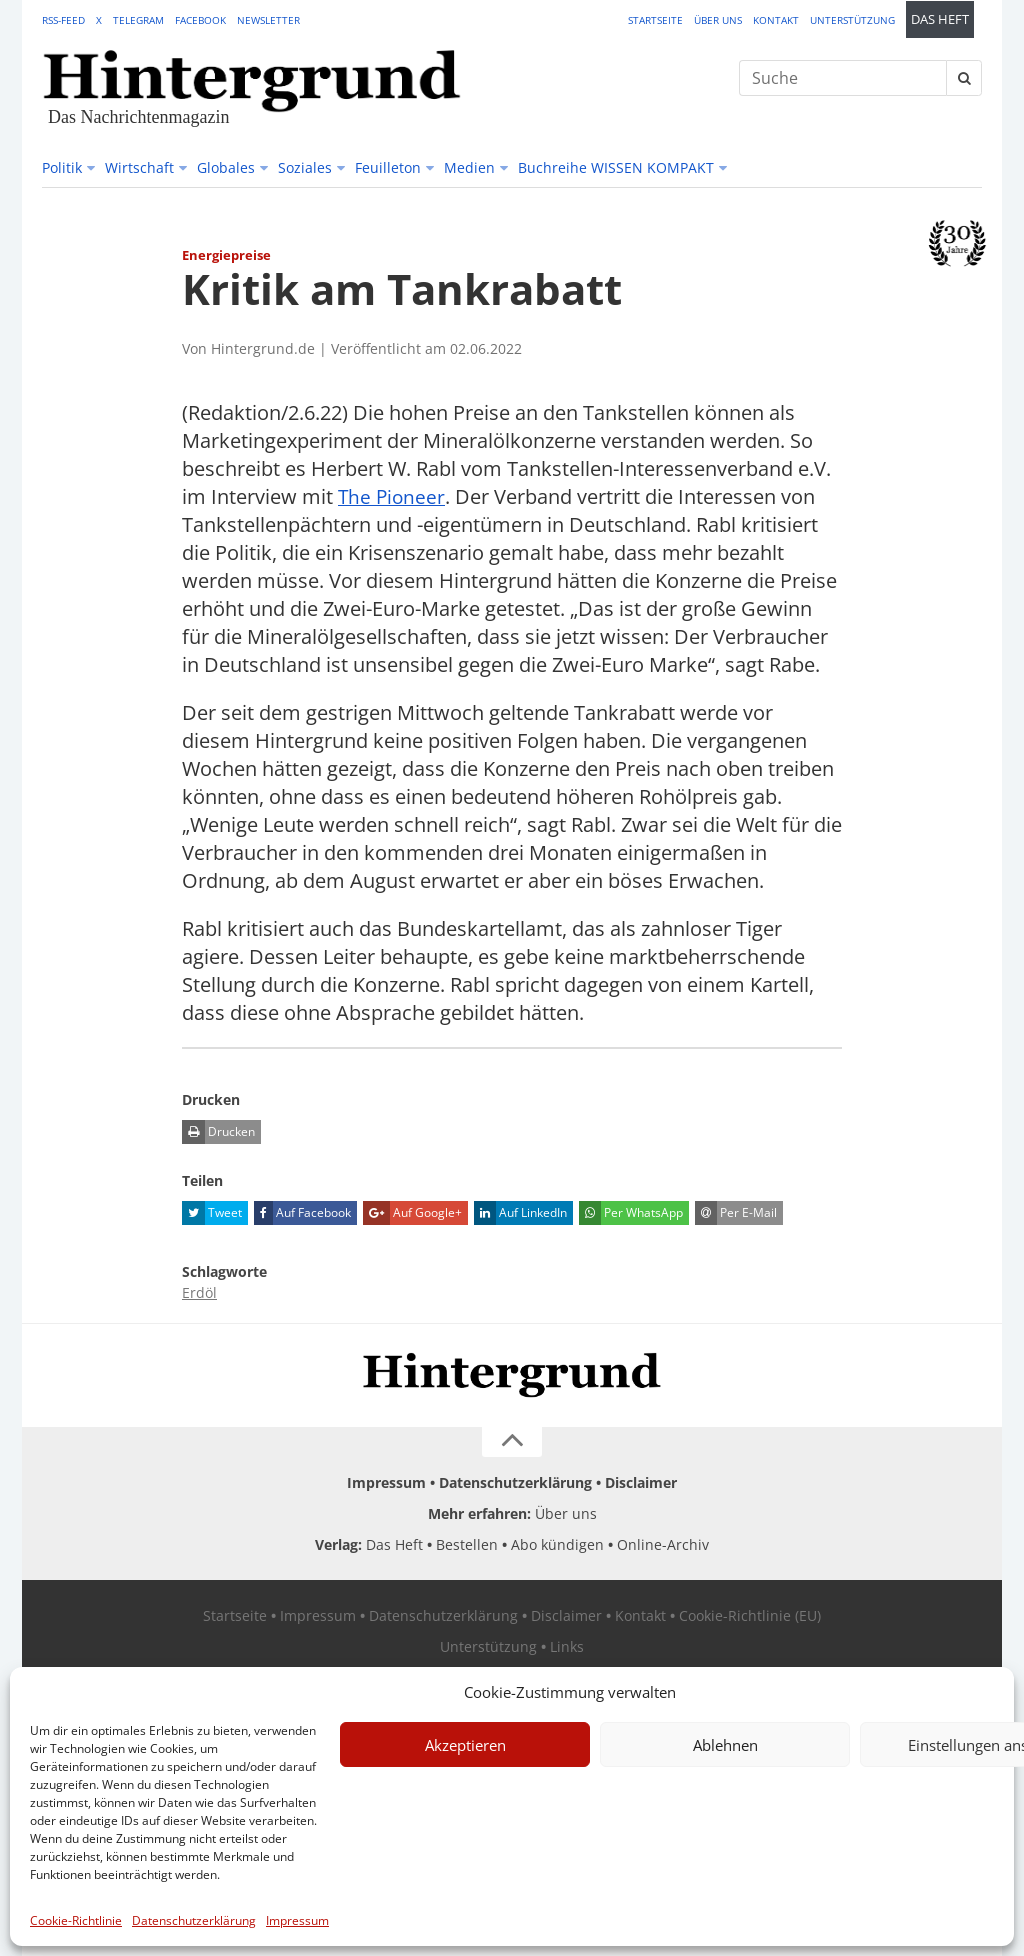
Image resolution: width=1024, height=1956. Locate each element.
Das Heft (940, 19)
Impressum (297, 1920)
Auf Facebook (302, 1213)
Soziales (305, 167)
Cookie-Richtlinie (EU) (750, 1615)
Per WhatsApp (631, 1213)
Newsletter (268, 20)
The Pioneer (393, 496)
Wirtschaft (139, 167)
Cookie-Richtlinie (76, 1920)
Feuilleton (388, 167)
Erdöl (199, 1292)
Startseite (655, 20)
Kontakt (776, 20)
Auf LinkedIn (520, 1213)
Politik (62, 167)
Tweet (212, 1213)
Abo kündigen (557, 1544)
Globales (226, 167)
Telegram (138, 20)
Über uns (718, 20)
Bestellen (467, 1544)
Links (567, 1646)
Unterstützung (852, 20)
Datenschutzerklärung (194, 1920)
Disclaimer (641, 1482)
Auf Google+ (412, 1213)
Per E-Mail (736, 1213)
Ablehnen (725, 1745)
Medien (469, 167)
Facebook (200, 20)
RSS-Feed (63, 20)
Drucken (218, 1132)
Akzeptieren (465, 1745)
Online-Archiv (663, 1544)
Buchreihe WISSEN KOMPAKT (616, 167)
